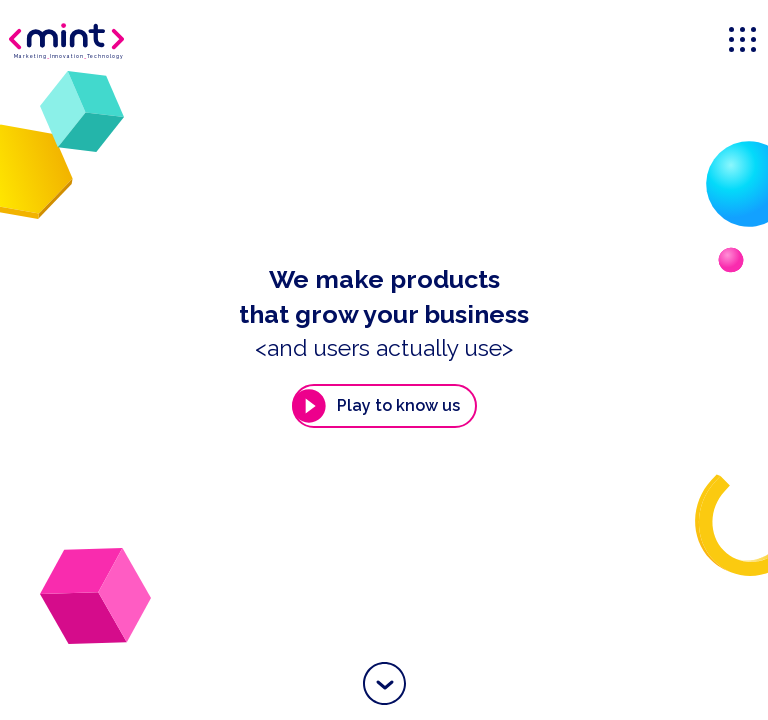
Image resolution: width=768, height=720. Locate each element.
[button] (384, 683)
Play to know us (376, 406)
